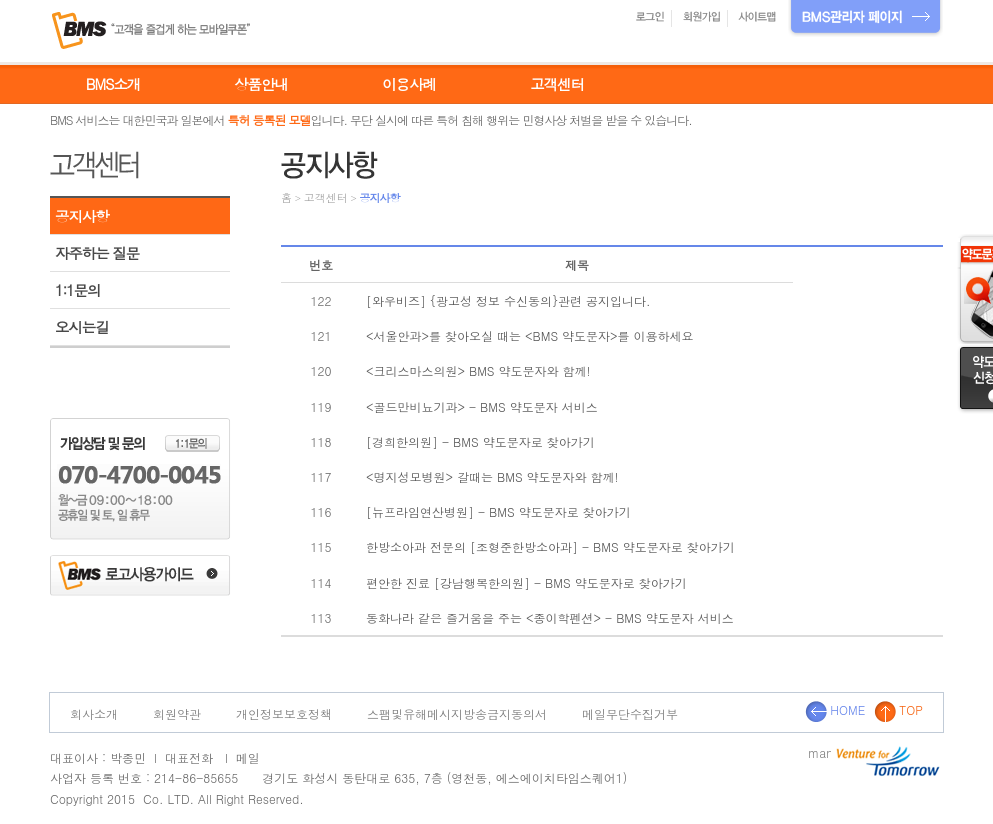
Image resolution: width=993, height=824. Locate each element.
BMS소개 (113, 84)
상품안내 (261, 84)
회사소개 (94, 713)
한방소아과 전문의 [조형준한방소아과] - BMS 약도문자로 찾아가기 (550, 546)
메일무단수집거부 (630, 713)
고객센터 (557, 84)
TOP (898, 709)
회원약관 (177, 713)
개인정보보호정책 (284, 713)
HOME (835, 709)
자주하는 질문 (97, 253)
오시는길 (82, 327)
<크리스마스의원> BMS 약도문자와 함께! (478, 370)
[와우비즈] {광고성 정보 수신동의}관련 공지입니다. (508, 300)
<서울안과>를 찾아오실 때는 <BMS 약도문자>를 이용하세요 (530, 335)
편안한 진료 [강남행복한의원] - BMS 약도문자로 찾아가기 (526, 582)
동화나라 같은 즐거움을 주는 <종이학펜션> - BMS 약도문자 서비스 (550, 617)
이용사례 (409, 84)
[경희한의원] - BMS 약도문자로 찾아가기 (480, 441)
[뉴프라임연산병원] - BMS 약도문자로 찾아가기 (498, 511)
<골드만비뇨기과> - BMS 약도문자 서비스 (482, 406)
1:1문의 (77, 290)
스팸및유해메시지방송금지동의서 (457, 713)
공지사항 (82, 216)
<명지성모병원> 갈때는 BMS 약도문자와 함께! (492, 476)
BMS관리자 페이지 (865, 18)
